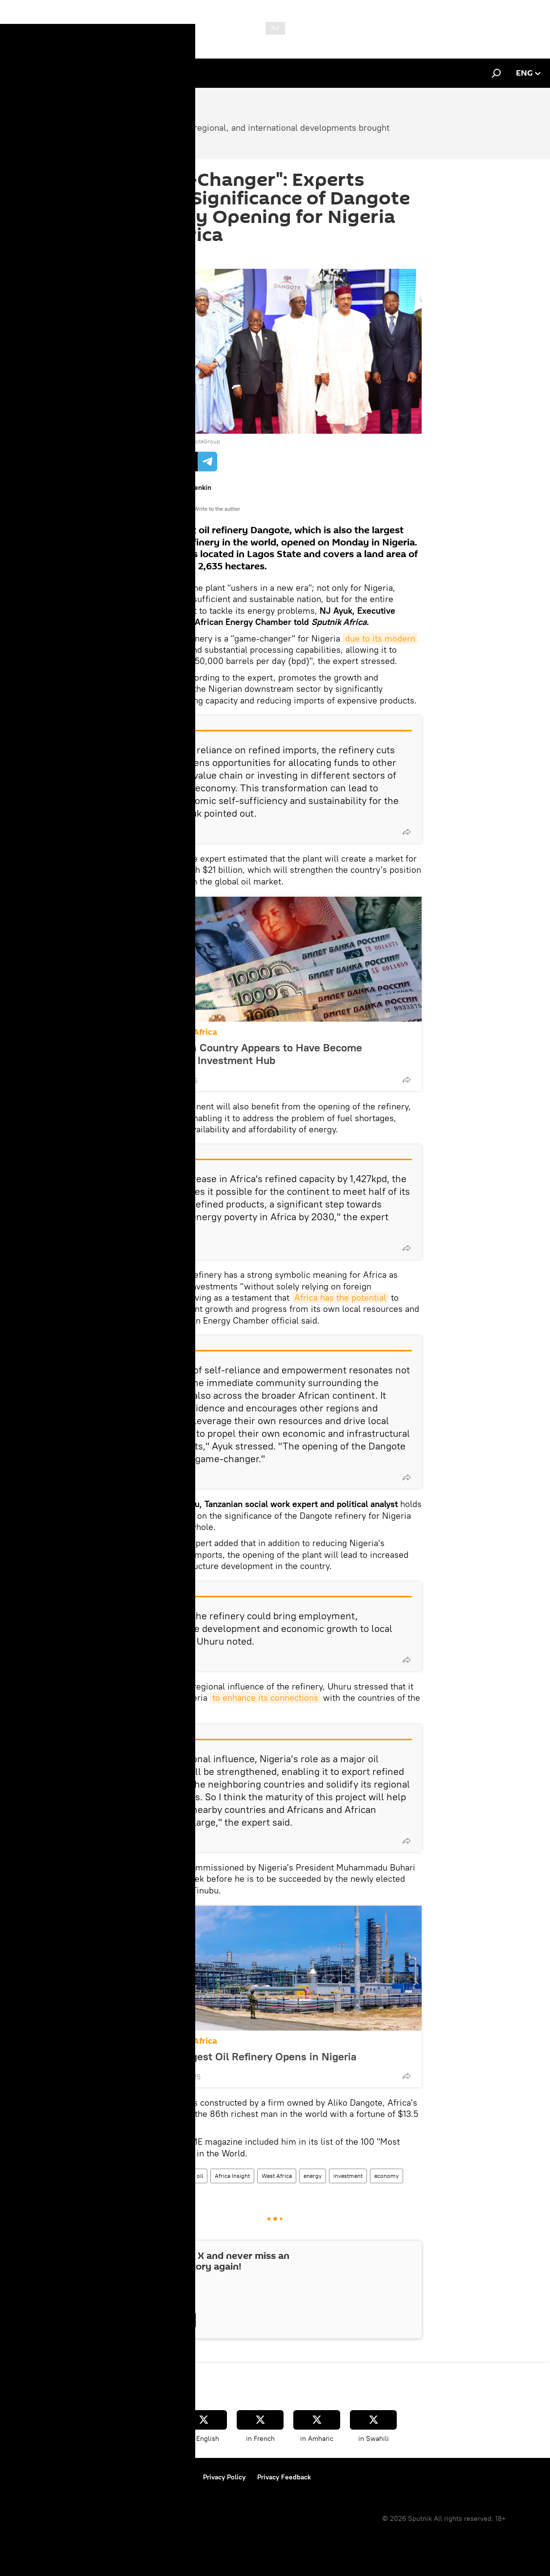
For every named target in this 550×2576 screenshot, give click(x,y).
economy (386, 2175)
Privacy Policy (224, 2477)
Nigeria (175, 2175)
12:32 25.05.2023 (156, 256)
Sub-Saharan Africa (178, 1032)
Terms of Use (71, 2477)
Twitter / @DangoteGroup (186, 441)
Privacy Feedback (284, 2477)
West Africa (277, 2175)
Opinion (143, 2175)
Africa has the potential (340, 1297)
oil (200, 2175)
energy (313, 2175)
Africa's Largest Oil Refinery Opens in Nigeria (247, 2056)
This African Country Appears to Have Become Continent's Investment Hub (250, 1054)
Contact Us (120, 2477)
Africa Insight (232, 2175)
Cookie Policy (170, 2477)
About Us (24, 2477)
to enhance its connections (265, 1697)
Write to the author (217, 508)
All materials (171, 508)
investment (348, 2175)
